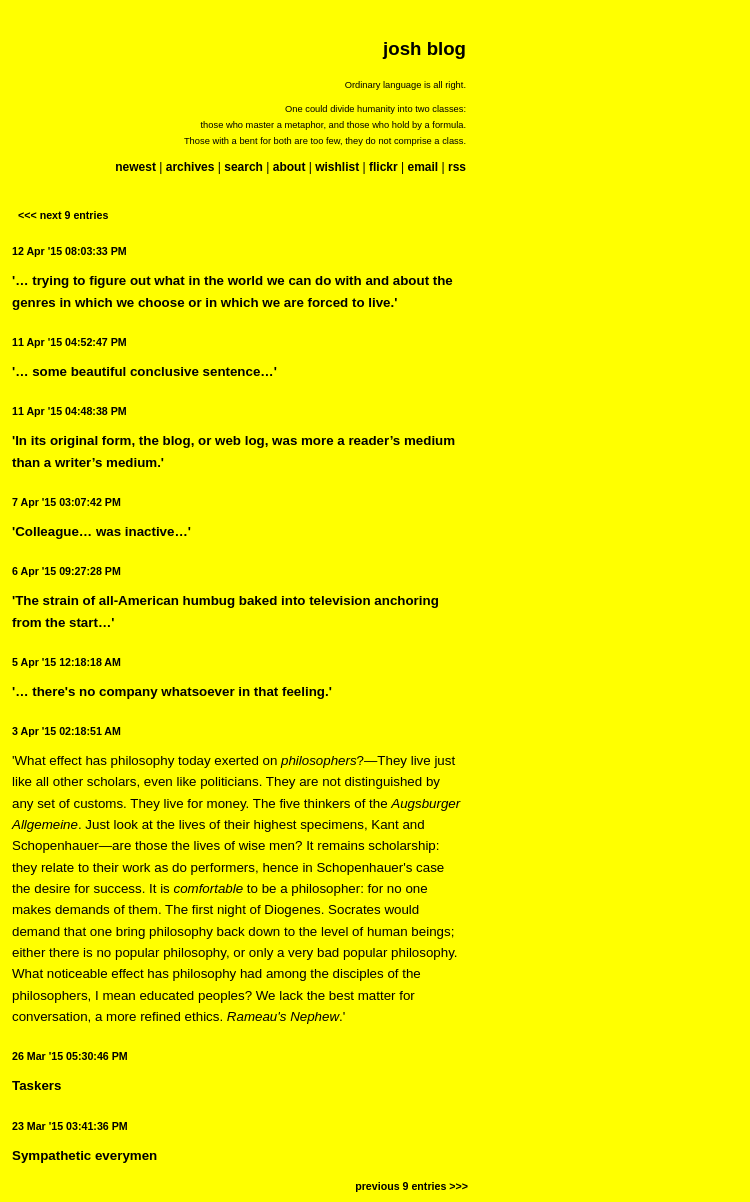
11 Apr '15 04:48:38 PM (69, 411)
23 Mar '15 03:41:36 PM (70, 1126)
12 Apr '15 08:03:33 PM (69, 251)
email (422, 167)
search (243, 167)
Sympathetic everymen (84, 1155)
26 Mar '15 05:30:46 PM (70, 1056)
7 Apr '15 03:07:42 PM (66, 502)
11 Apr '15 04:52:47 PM (69, 342)
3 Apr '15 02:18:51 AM (66, 731)
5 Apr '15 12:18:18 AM (66, 662)
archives (190, 167)
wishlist (337, 167)
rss (457, 167)
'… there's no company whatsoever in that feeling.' (172, 691)
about (289, 167)
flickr (383, 167)
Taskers (36, 1085)
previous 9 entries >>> (411, 1186)
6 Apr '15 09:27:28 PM (66, 571)
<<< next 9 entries (63, 215)
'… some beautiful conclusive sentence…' (144, 371)
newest (135, 167)
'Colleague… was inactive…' (101, 531)
